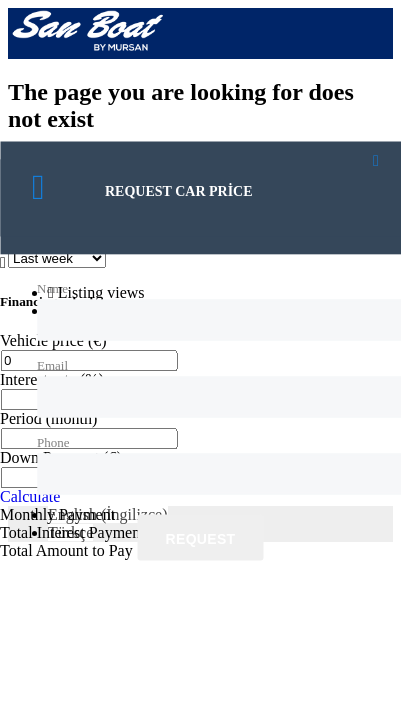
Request (201, 539)
